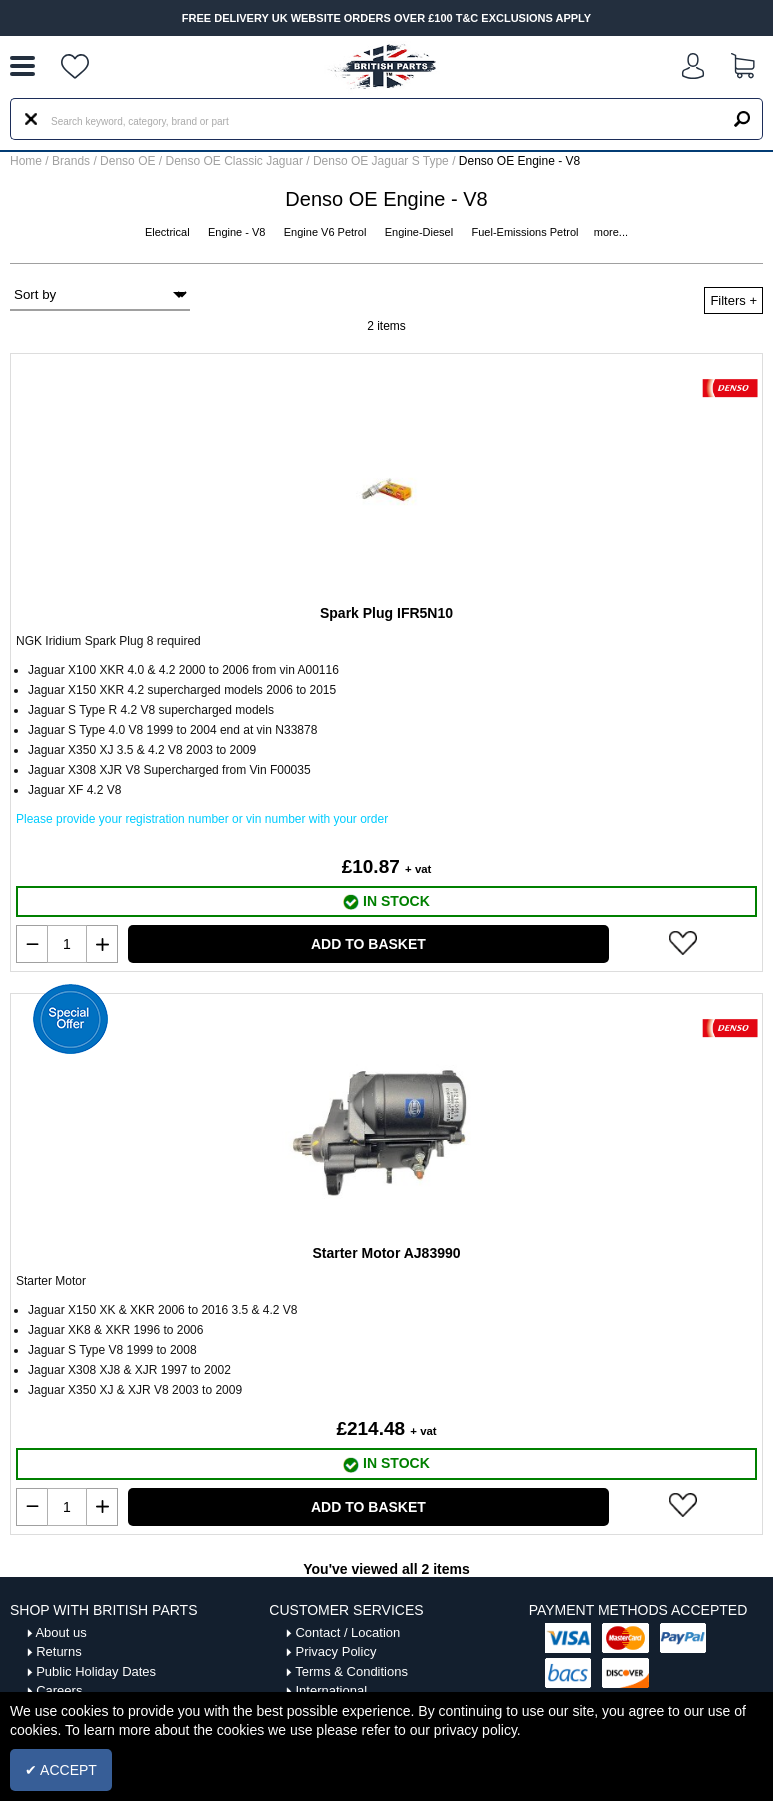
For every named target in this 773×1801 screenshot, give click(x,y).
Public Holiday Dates (96, 1671)
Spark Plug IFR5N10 (386, 613)
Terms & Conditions (351, 1671)
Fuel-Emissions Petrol (527, 232)
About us (60, 1632)
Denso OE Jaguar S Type (382, 161)
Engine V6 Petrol (327, 232)
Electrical (169, 232)
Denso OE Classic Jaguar (236, 161)
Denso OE (129, 161)
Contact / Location (347, 1632)
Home (26, 161)
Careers (59, 1690)
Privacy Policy (335, 1651)
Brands (71, 161)
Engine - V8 (238, 232)
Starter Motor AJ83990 (386, 1253)
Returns (59, 1651)
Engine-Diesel (421, 232)
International (331, 1690)
